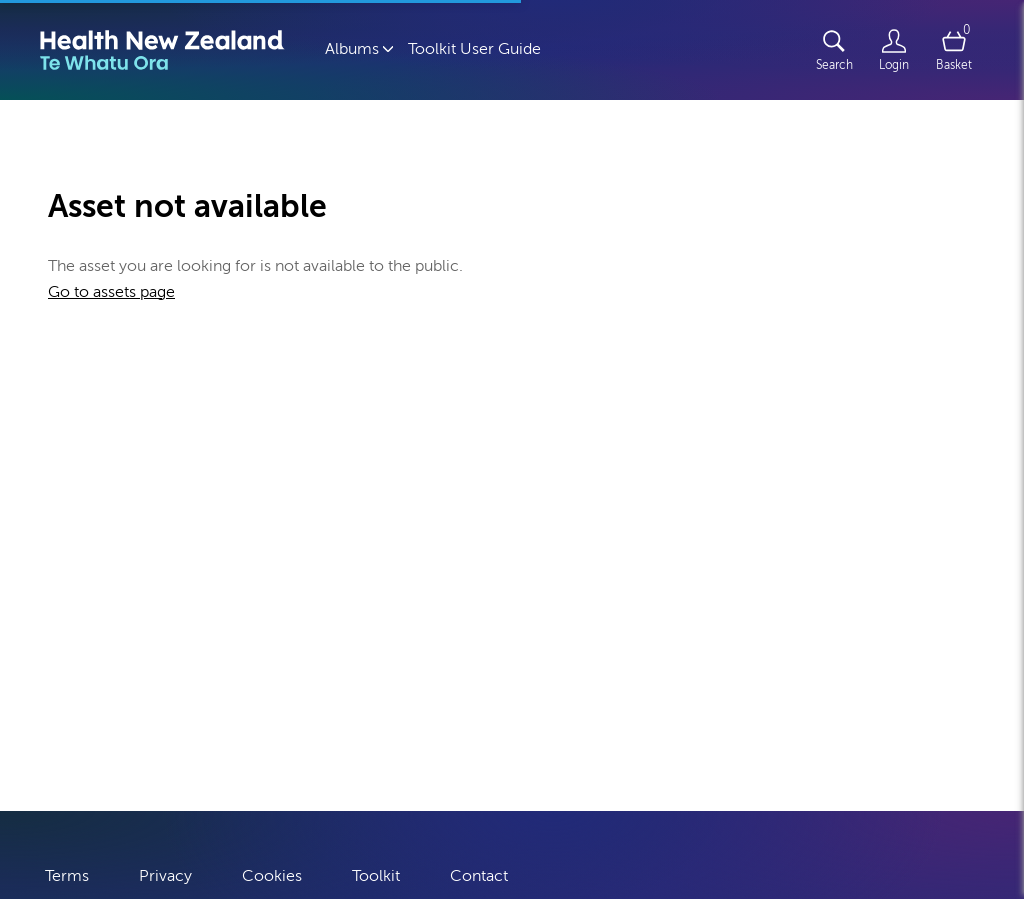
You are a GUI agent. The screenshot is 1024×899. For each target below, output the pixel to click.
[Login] (894, 50)
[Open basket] (954, 50)
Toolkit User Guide (474, 49)
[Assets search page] (834, 50)
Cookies (272, 871)
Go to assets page (111, 292)
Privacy (165, 871)
